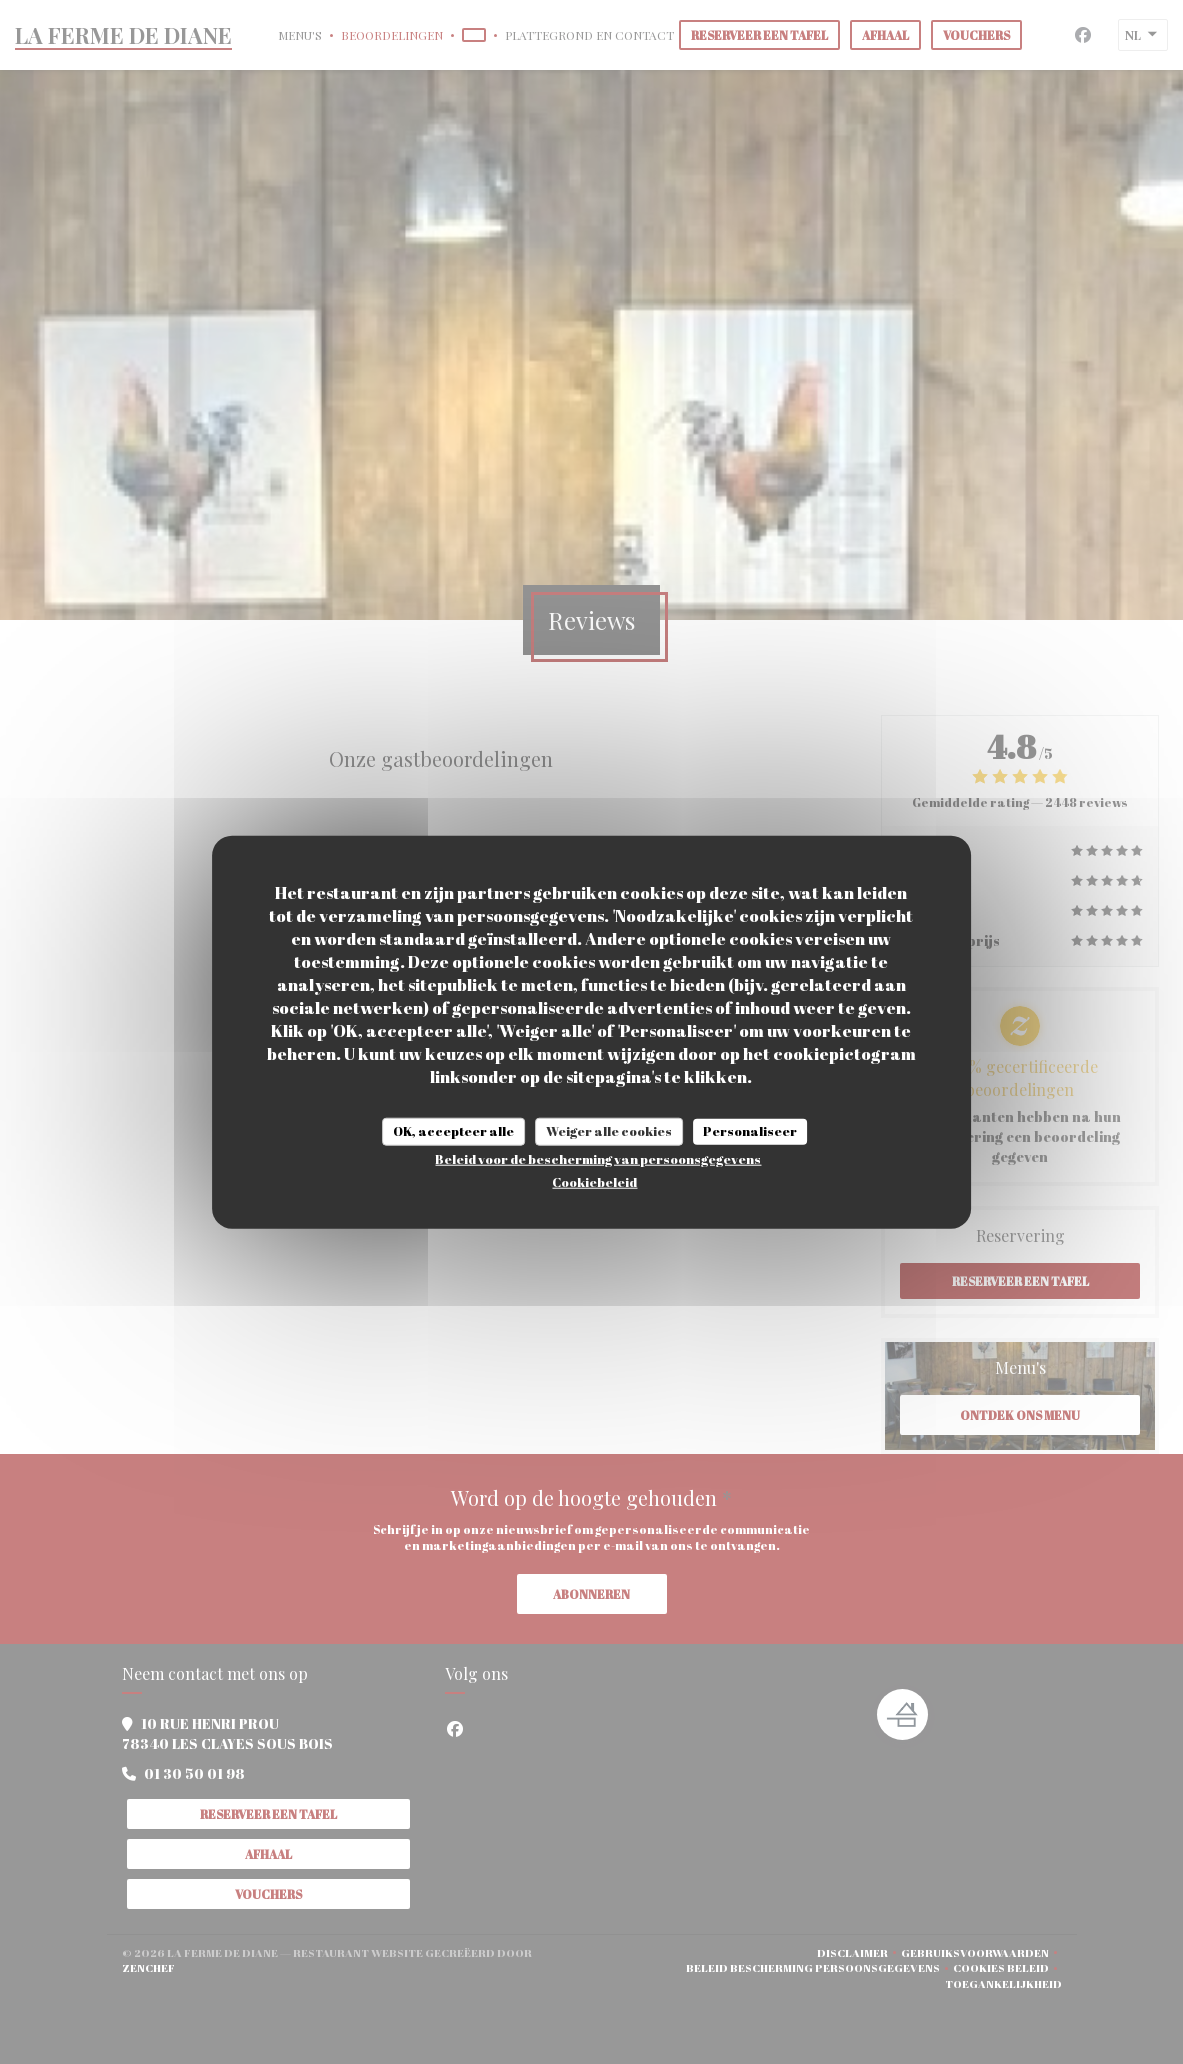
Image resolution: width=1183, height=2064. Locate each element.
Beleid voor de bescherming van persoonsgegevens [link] (598, 1158)
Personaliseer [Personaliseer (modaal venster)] (750, 1131)
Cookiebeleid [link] (594, 1181)
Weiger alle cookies (609, 1131)
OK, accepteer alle (453, 1131)
